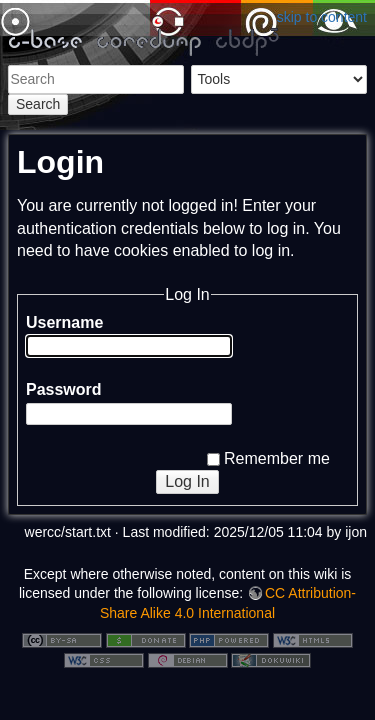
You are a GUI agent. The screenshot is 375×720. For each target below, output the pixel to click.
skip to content (322, 17)
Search (38, 104)
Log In (187, 481)
